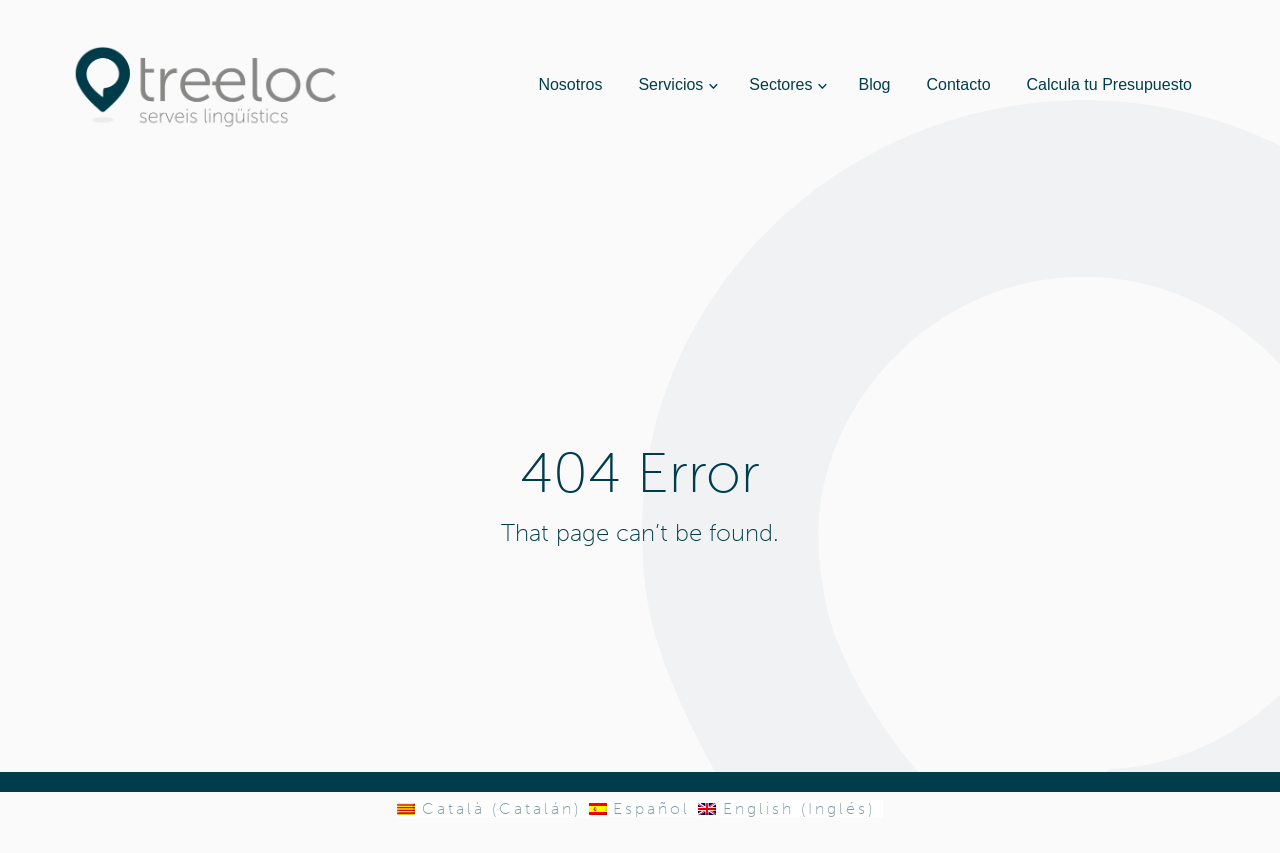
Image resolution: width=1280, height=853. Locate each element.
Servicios (670, 84)
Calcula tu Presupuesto (1109, 84)
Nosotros (570, 84)
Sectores (780, 84)
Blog (874, 84)
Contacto (959, 84)
